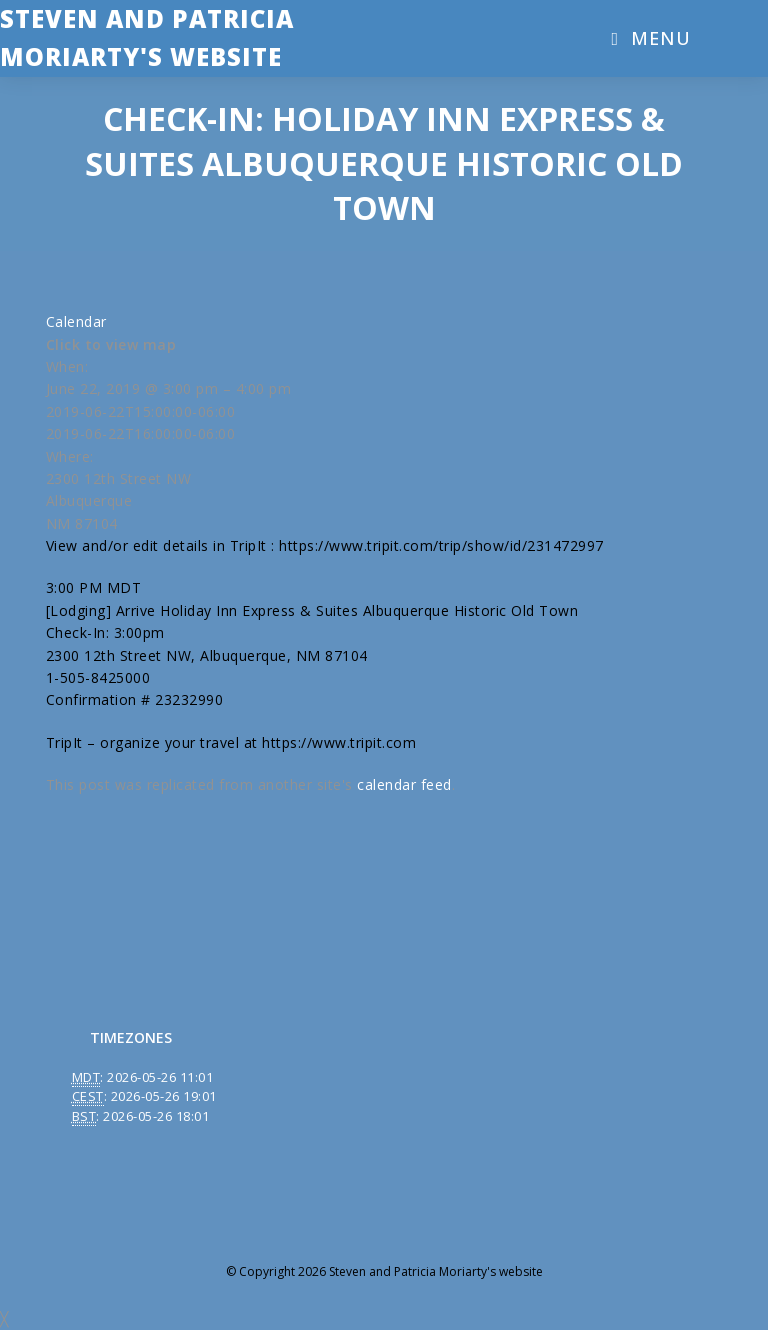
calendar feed (404, 784)
